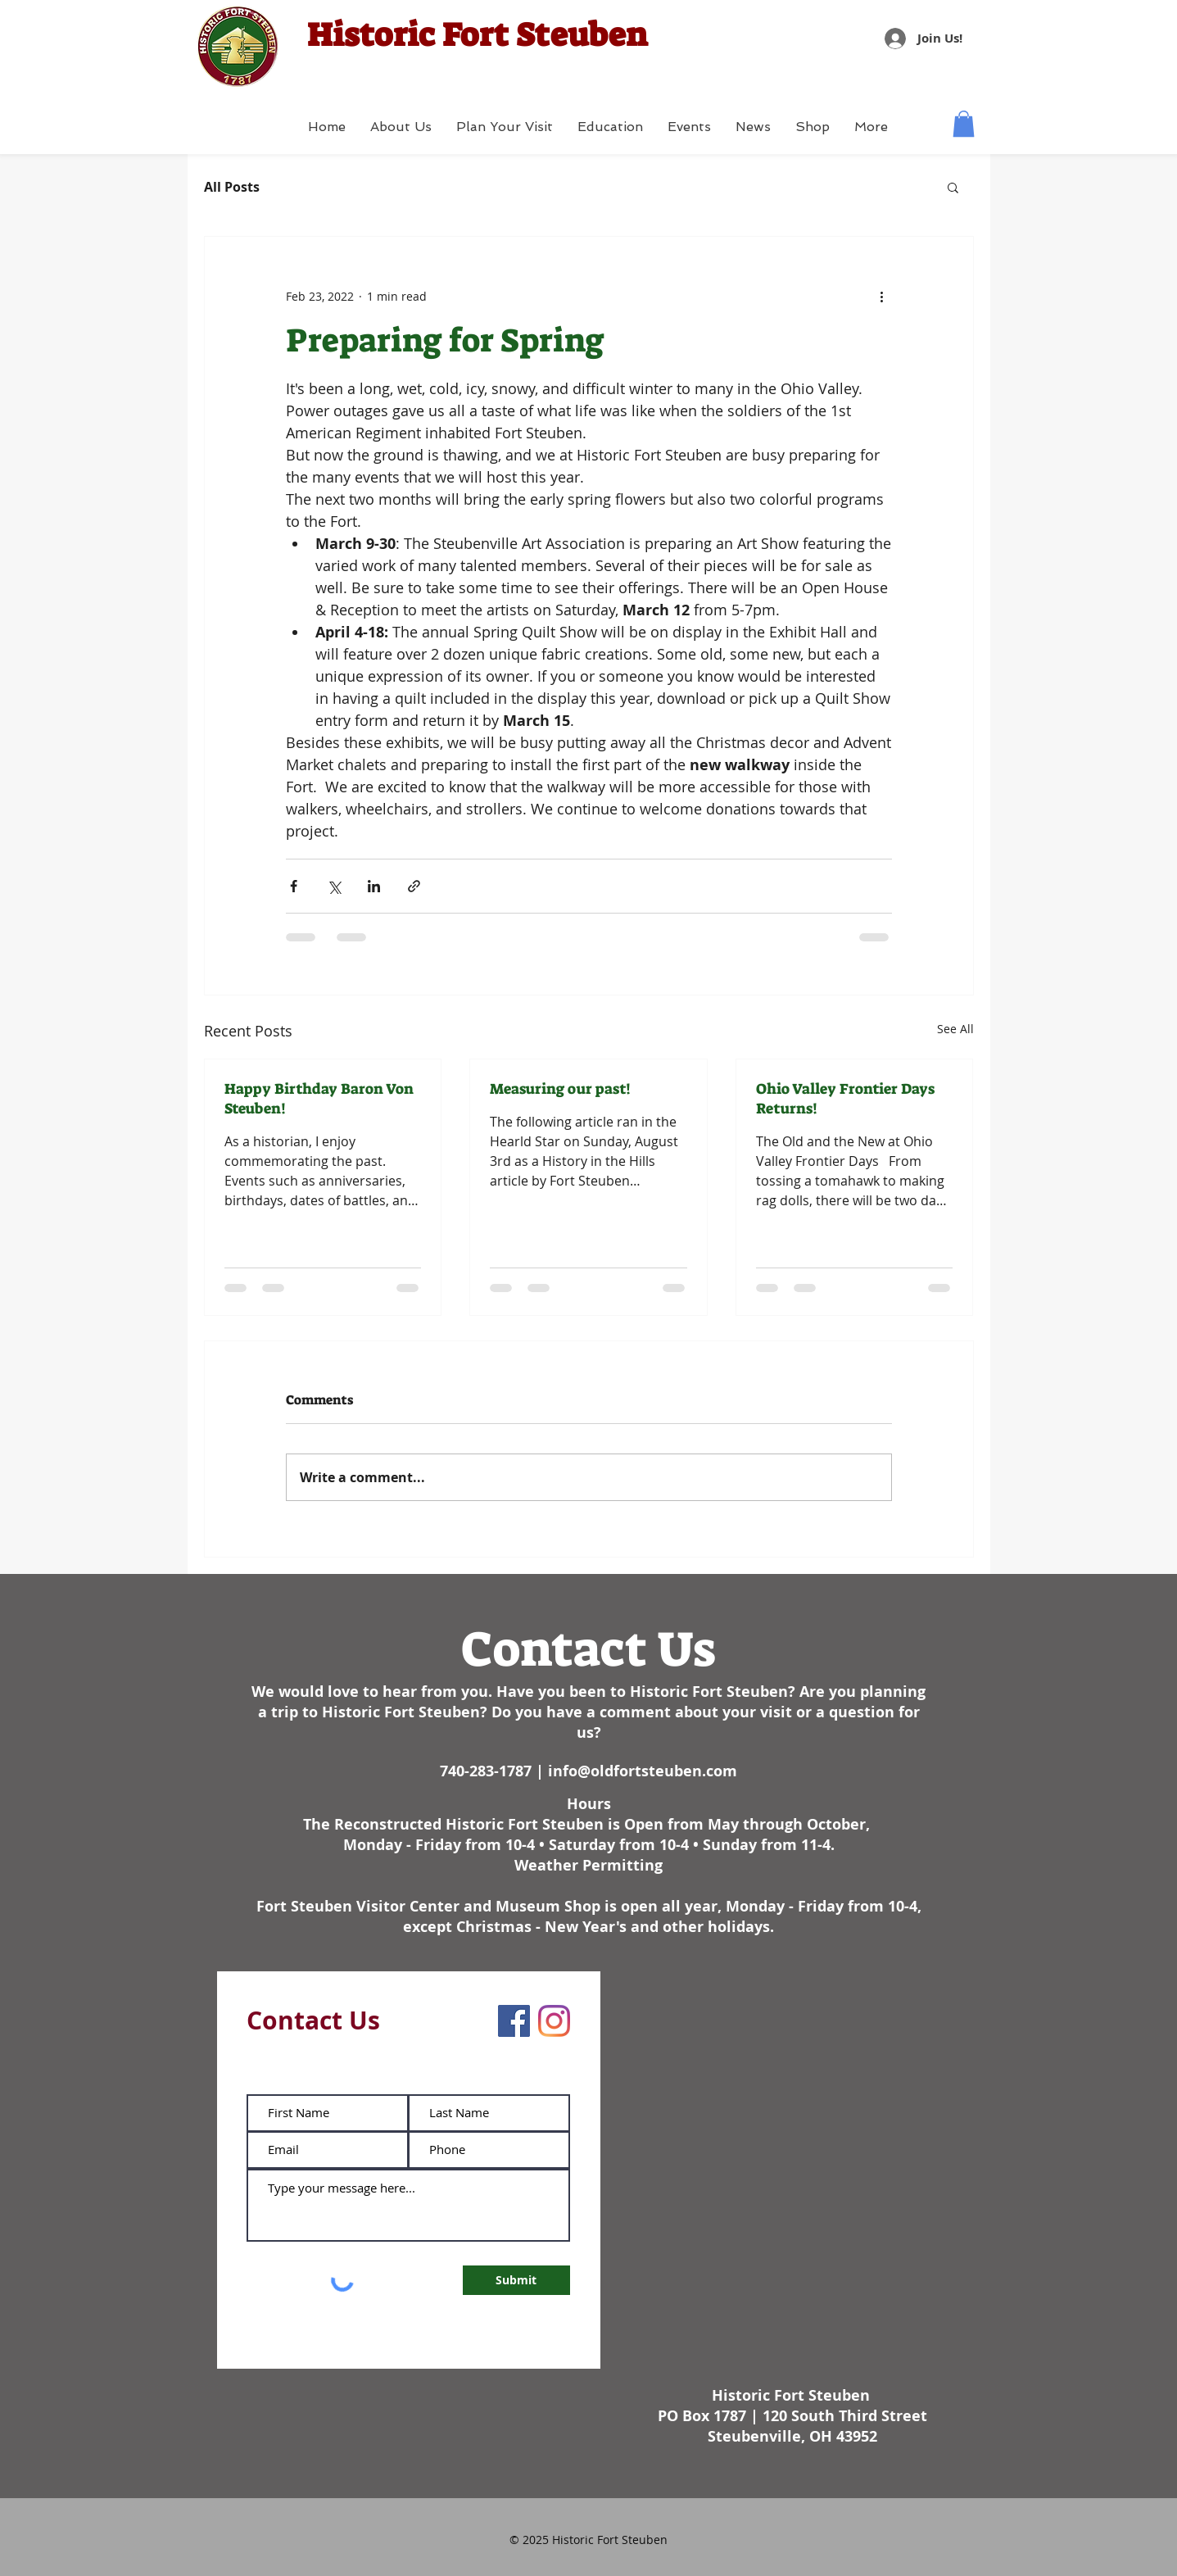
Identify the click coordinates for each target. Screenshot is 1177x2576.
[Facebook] (514, 2021)
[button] (964, 124)
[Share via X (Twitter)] (334, 886)
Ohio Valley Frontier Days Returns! (845, 1098)
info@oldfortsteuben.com (642, 1771)
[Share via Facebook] (293, 886)
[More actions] (882, 296)
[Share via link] (414, 886)
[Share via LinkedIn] (374, 886)
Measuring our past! (560, 1089)
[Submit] (516, 2280)
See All (955, 1028)
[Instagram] (554, 2021)
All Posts (232, 187)
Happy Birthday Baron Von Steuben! (319, 1098)
